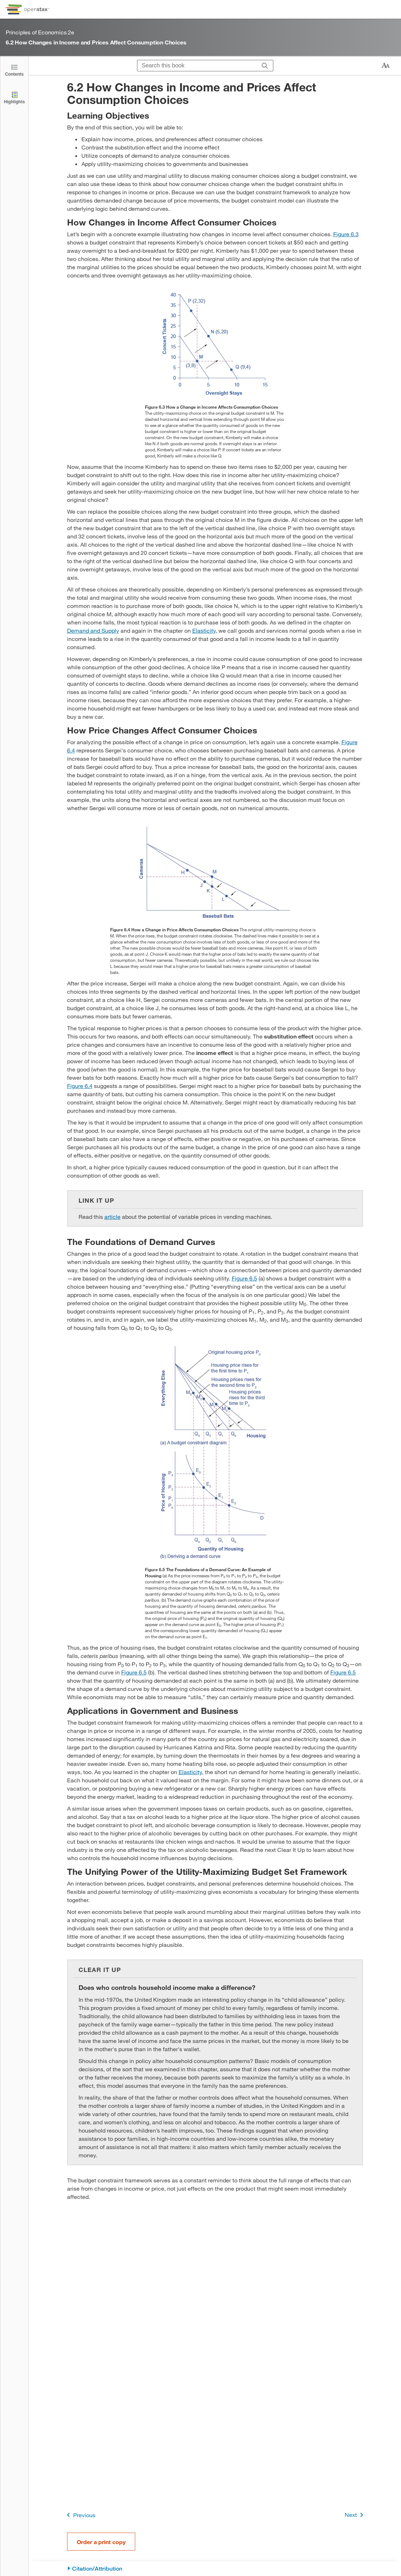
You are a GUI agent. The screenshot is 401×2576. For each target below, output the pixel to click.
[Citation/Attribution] (215, 2568)
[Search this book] (197, 65)
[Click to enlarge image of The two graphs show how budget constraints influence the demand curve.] (215, 1451)
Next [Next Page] (355, 2514)
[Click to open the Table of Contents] (14, 70)
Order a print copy (101, 2541)
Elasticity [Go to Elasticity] (204, 630)
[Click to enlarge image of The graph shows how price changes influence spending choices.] (215, 872)
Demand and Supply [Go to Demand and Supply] (93, 630)
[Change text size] (385, 66)
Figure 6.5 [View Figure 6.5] (244, 1278)
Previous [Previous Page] (79, 2514)
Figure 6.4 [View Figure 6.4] (80, 1085)
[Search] (265, 65)
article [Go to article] (112, 1216)
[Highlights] (14, 97)
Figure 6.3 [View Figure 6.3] (346, 233)
